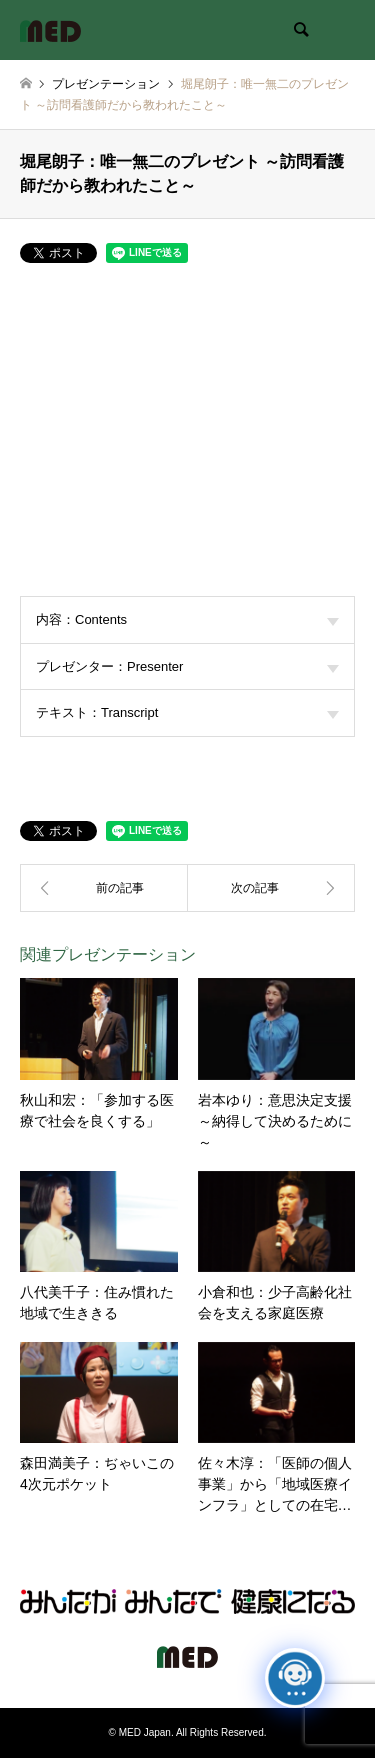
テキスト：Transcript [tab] (187, 712)
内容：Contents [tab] (187, 619)
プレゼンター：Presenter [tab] (187, 666)
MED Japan (145, 1732)
